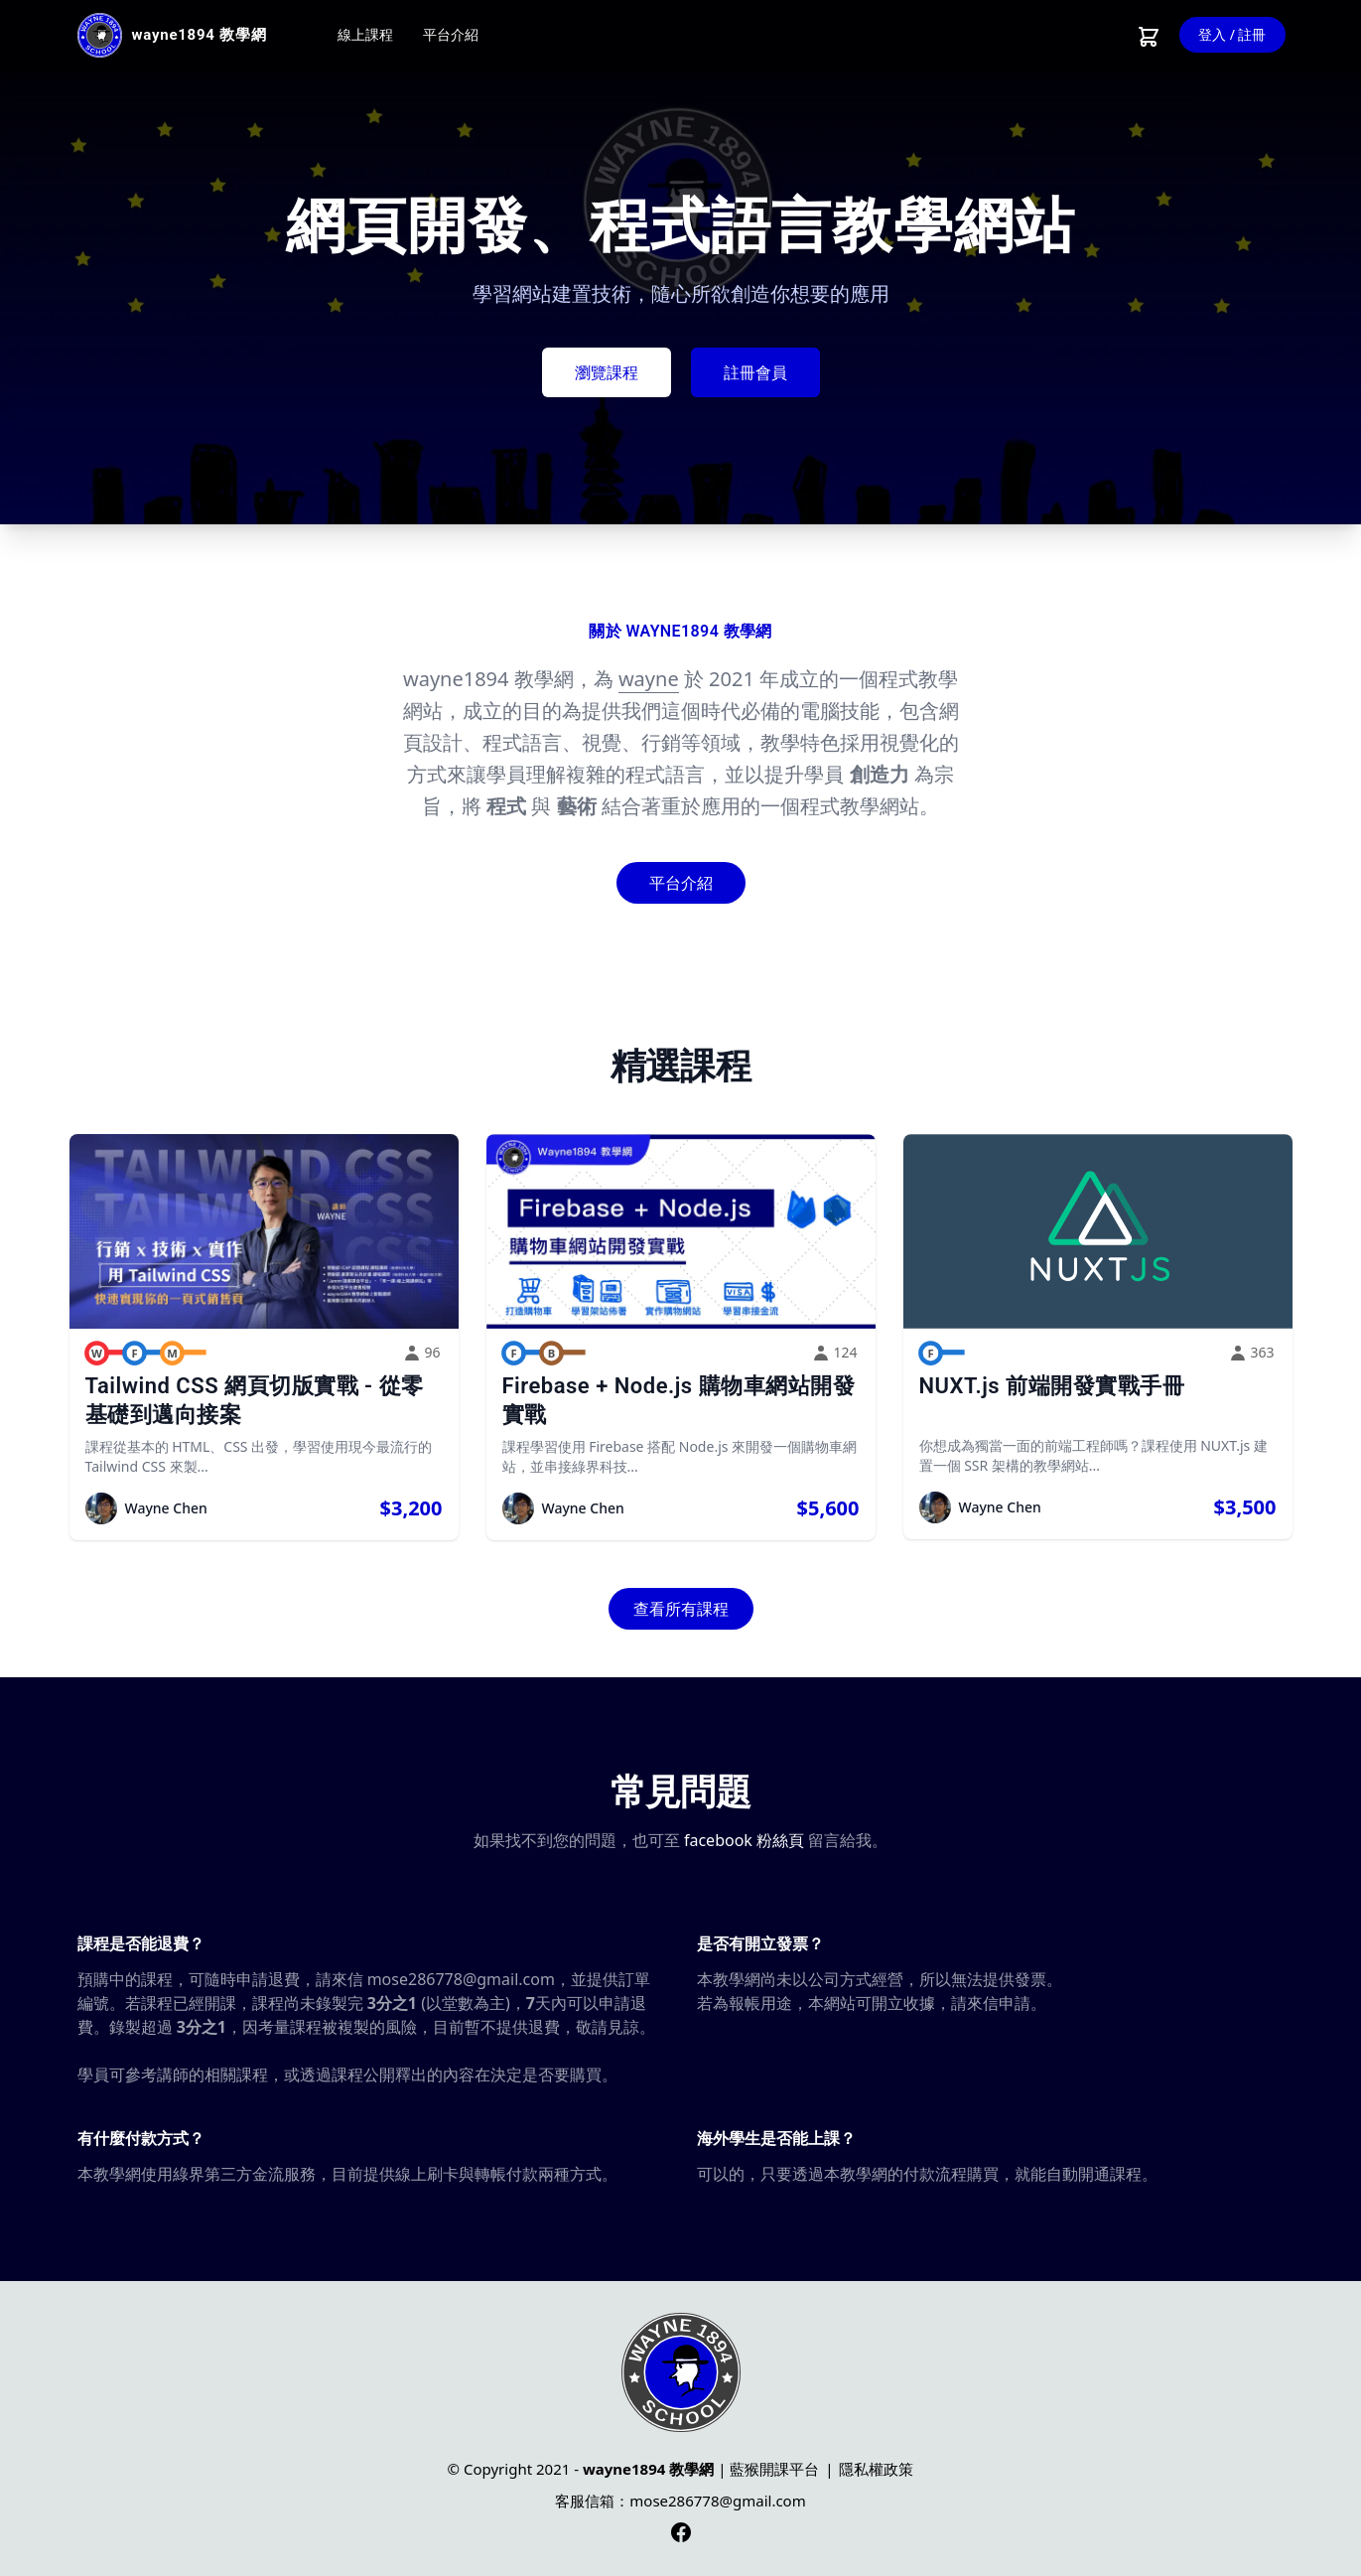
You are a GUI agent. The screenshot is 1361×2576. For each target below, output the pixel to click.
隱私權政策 (876, 2469)
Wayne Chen (166, 1508)
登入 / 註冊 (1232, 34)
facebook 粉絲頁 (744, 1840)
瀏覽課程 (606, 372)
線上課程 (365, 34)
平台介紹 (450, 34)
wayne (648, 678)
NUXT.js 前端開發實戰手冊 (1052, 1385)
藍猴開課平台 (774, 2469)
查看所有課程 (681, 1609)
